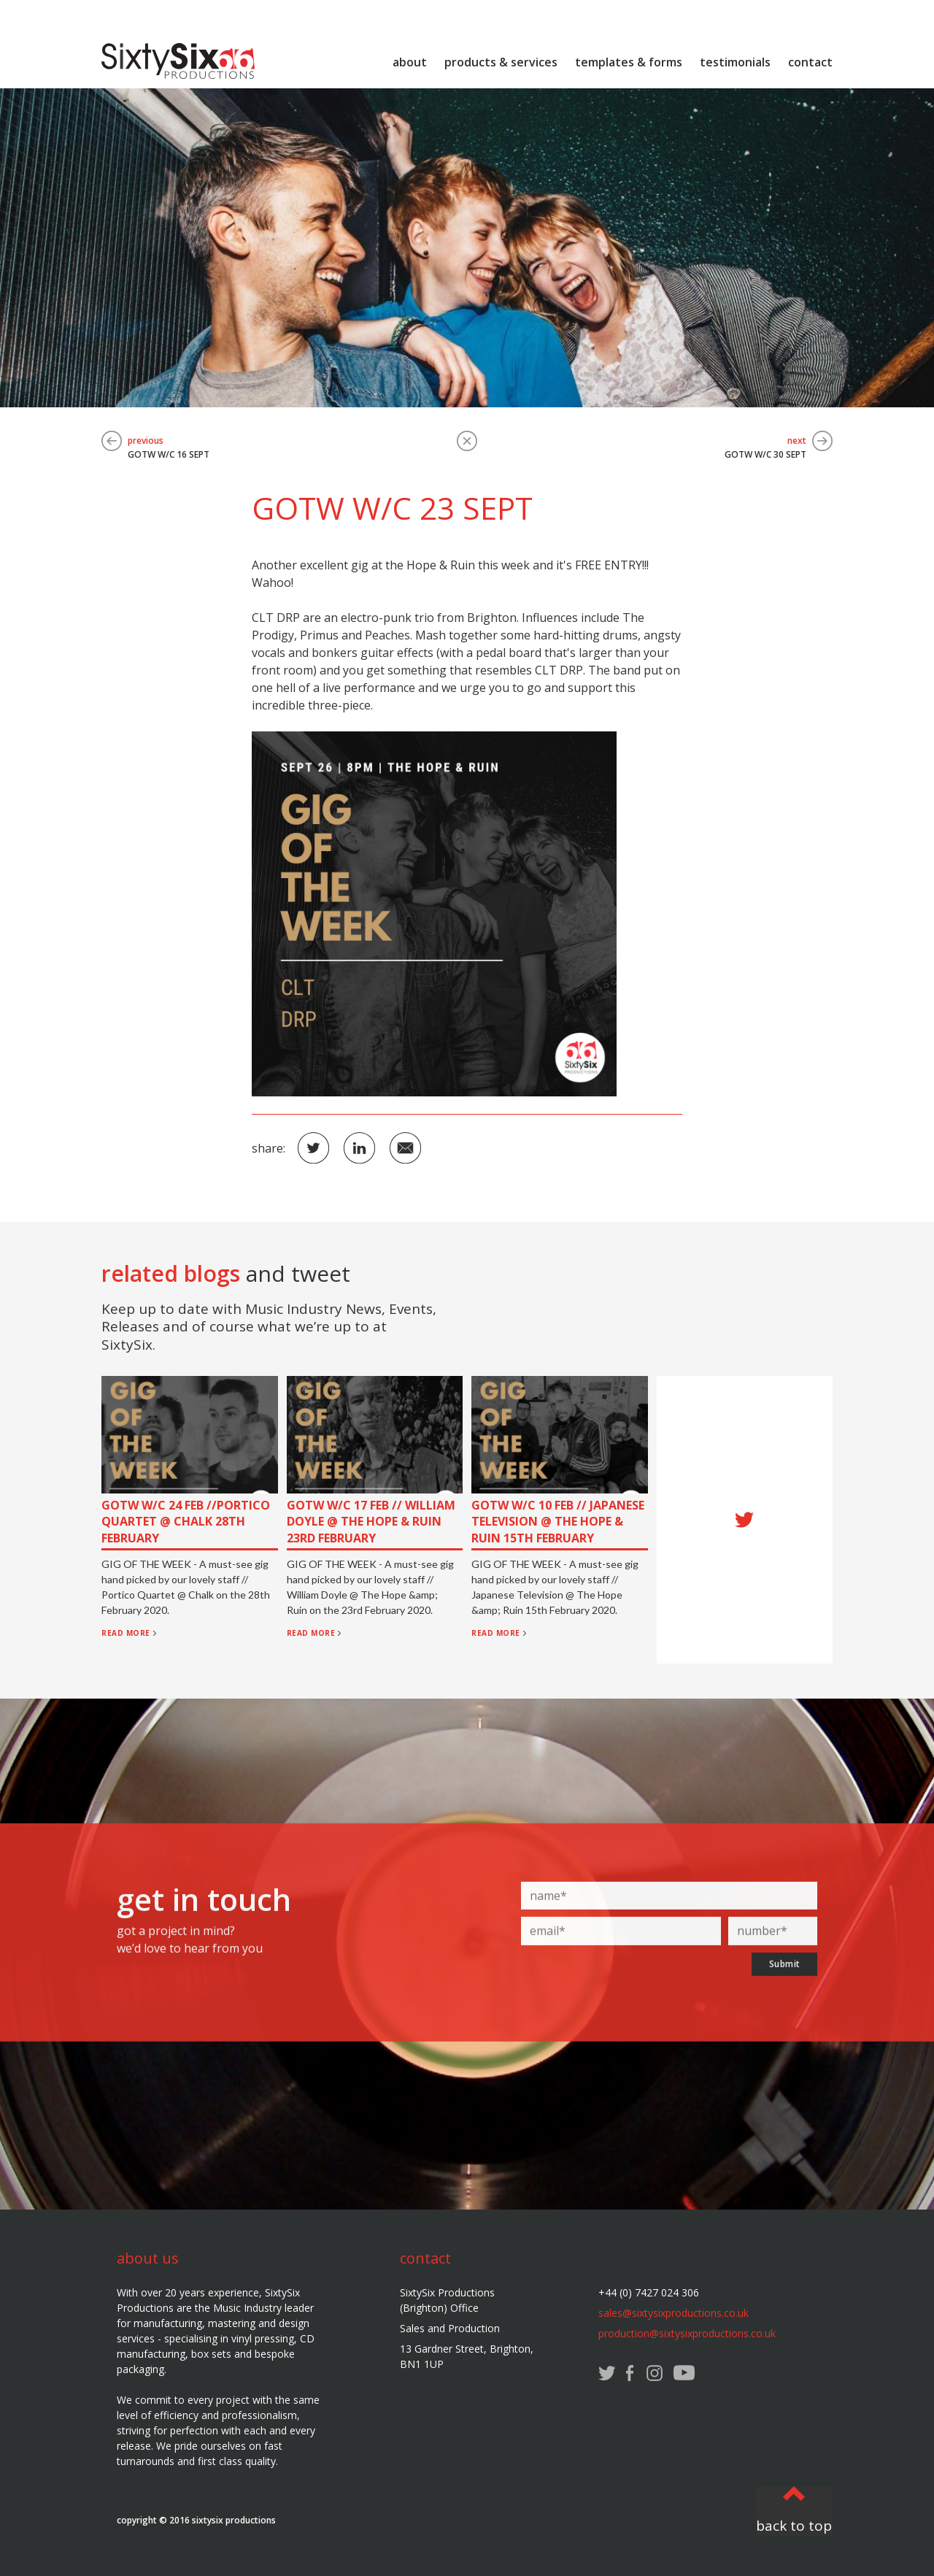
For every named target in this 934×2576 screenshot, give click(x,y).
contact (810, 62)
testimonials (735, 62)
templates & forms (628, 62)
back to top (794, 2525)
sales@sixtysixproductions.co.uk (673, 2313)
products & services (500, 62)
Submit (784, 1977)
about (410, 62)
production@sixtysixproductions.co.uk (687, 2333)
